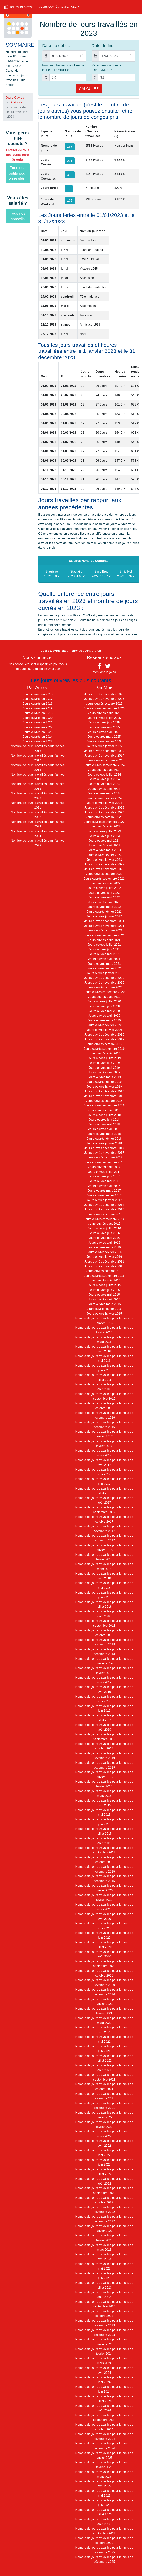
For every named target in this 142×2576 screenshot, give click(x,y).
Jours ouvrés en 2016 (38, 694)
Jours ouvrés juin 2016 (104, 1233)
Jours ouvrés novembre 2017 (104, 1152)
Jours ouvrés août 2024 (104, 769)
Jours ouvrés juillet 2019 (104, 1058)
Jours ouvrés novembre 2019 (104, 1039)
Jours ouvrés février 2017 (104, 1195)
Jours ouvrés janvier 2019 (104, 1086)
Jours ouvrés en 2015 (38, 713)
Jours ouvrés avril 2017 (104, 1186)
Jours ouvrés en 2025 (38, 741)
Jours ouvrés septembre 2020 (104, 992)
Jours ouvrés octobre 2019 (104, 1044)
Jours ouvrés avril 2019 (104, 1072)
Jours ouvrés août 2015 (104, 1280)
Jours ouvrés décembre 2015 (104, 1261)
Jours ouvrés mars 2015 (104, 1304)
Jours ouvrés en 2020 (38, 717)
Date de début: (56, 45)
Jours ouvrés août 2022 (104, 883)
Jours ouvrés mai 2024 (104, 784)
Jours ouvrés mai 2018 (104, 1124)
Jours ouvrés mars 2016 (104, 1247)
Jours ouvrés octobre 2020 (104, 987)
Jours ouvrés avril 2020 (104, 1015)
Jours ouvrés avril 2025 (104, 732)
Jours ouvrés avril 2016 (104, 1242)
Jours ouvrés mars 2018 (104, 1133)
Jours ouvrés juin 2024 (104, 779)
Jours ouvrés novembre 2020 (104, 982)
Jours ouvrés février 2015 (104, 1308)
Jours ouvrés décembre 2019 (104, 1034)
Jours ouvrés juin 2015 (104, 1290)
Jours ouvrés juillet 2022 (104, 888)
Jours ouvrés (18, 7)
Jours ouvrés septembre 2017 (104, 1162)
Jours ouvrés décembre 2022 (104, 864)
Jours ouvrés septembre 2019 (104, 1048)
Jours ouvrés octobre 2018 (104, 1100)
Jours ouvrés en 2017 (38, 698)
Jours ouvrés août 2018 (104, 1110)
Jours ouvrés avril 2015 (104, 1299)
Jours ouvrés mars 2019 (104, 1077)
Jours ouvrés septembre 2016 (104, 1219)
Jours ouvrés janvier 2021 (104, 973)
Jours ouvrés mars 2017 (104, 1190)
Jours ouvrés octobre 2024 (104, 760)
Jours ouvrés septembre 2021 (104, 935)
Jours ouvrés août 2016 (104, 1223)
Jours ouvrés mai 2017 (104, 1181)
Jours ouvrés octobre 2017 (104, 1157)
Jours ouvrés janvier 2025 (104, 746)
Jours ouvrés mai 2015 (104, 1294)
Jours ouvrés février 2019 (104, 1081)
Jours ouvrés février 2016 (104, 1252)
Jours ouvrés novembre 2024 (104, 755)
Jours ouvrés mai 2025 (104, 727)
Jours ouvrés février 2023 (104, 854)
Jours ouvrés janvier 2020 (104, 1029)
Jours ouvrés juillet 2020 (104, 1001)
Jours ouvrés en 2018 (38, 703)
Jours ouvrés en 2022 (38, 727)
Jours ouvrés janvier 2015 (104, 1313)
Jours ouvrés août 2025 (104, 713)
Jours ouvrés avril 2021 (104, 958)
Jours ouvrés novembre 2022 (104, 869)
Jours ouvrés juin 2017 (104, 1176)
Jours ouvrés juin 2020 (104, 1006)
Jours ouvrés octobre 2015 (104, 1270)
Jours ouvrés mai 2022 (104, 897)
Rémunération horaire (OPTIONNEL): (106, 68)
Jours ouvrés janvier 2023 (104, 859)
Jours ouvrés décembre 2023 (104, 807)
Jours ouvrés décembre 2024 (104, 750)
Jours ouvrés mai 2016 (104, 1237)
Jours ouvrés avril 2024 (104, 788)
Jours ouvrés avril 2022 (104, 902)
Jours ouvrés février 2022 (104, 911)
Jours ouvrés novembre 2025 (104, 698)
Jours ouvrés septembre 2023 (104, 821)
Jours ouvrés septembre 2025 (104, 708)
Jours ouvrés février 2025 (104, 741)
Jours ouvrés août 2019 (104, 1053)
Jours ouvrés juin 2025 (104, 722)
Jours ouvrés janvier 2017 (104, 1200)
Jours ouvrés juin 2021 (104, 949)
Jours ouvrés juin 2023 (104, 836)
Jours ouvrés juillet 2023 (104, 831)
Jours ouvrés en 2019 (38, 708)
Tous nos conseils (18, 216)
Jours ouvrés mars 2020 (104, 1020)
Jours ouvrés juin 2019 (104, 1062)
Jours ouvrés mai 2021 (104, 954)
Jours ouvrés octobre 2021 (104, 930)
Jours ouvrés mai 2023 (104, 840)
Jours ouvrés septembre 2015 (104, 1275)
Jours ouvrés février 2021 (104, 968)
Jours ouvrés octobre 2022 (104, 873)
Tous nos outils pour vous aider (18, 173)
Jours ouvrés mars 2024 (104, 793)
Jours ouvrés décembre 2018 (104, 1091)
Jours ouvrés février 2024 (104, 798)
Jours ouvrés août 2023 (104, 826)
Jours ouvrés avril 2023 (104, 845)
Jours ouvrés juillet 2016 (104, 1228)
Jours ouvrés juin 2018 (104, 1119)
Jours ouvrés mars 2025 (104, 736)
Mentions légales (104, 672)
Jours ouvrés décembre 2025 (104, 694)
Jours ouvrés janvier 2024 (104, 802)
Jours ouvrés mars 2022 (104, 906)
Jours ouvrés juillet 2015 (104, 1285)
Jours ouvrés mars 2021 (104, 963)
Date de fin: (102, 45)
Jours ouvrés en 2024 (38, 736)
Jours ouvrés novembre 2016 (104, 1209)
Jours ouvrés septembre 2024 (104, 765)
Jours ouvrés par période (58, 6)
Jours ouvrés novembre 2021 (104, 925)
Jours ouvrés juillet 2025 (104, 717)
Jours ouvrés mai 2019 (104, 1067)
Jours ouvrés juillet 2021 (104, 944)
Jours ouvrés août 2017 (104, 1166)
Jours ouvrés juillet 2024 (104, 774)
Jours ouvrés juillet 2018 (104, 1115)
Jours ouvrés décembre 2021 (104, 921)
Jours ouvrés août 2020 (104, 996)
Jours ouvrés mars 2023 (104, 850)
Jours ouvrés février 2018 (104, 1138)
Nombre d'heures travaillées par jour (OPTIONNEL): (64, 68)
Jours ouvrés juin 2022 (104, 892)
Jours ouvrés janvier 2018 (104, 1143)
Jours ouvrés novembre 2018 (104, 1096)
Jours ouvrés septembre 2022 (104, 878)
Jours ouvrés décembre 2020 (104, 977)
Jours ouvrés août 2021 (104, 940)
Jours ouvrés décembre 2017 (104, 1148)
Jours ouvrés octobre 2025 (104, 703)
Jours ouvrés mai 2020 (104, 1011)
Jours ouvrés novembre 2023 (104, 812)
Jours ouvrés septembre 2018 (104, 1105)
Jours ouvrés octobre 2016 (104, 1214)
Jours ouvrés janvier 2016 (104, 1256)
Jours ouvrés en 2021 (38, 722)
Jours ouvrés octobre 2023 (104, 817)
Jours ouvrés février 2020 (104, 1025)
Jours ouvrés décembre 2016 (104, 1204)
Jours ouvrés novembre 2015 (104, 1266)
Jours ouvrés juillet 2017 (104, 1171)
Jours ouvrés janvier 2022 (104, 916)
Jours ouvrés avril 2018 (104, 1129)
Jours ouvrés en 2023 (38, 732)
